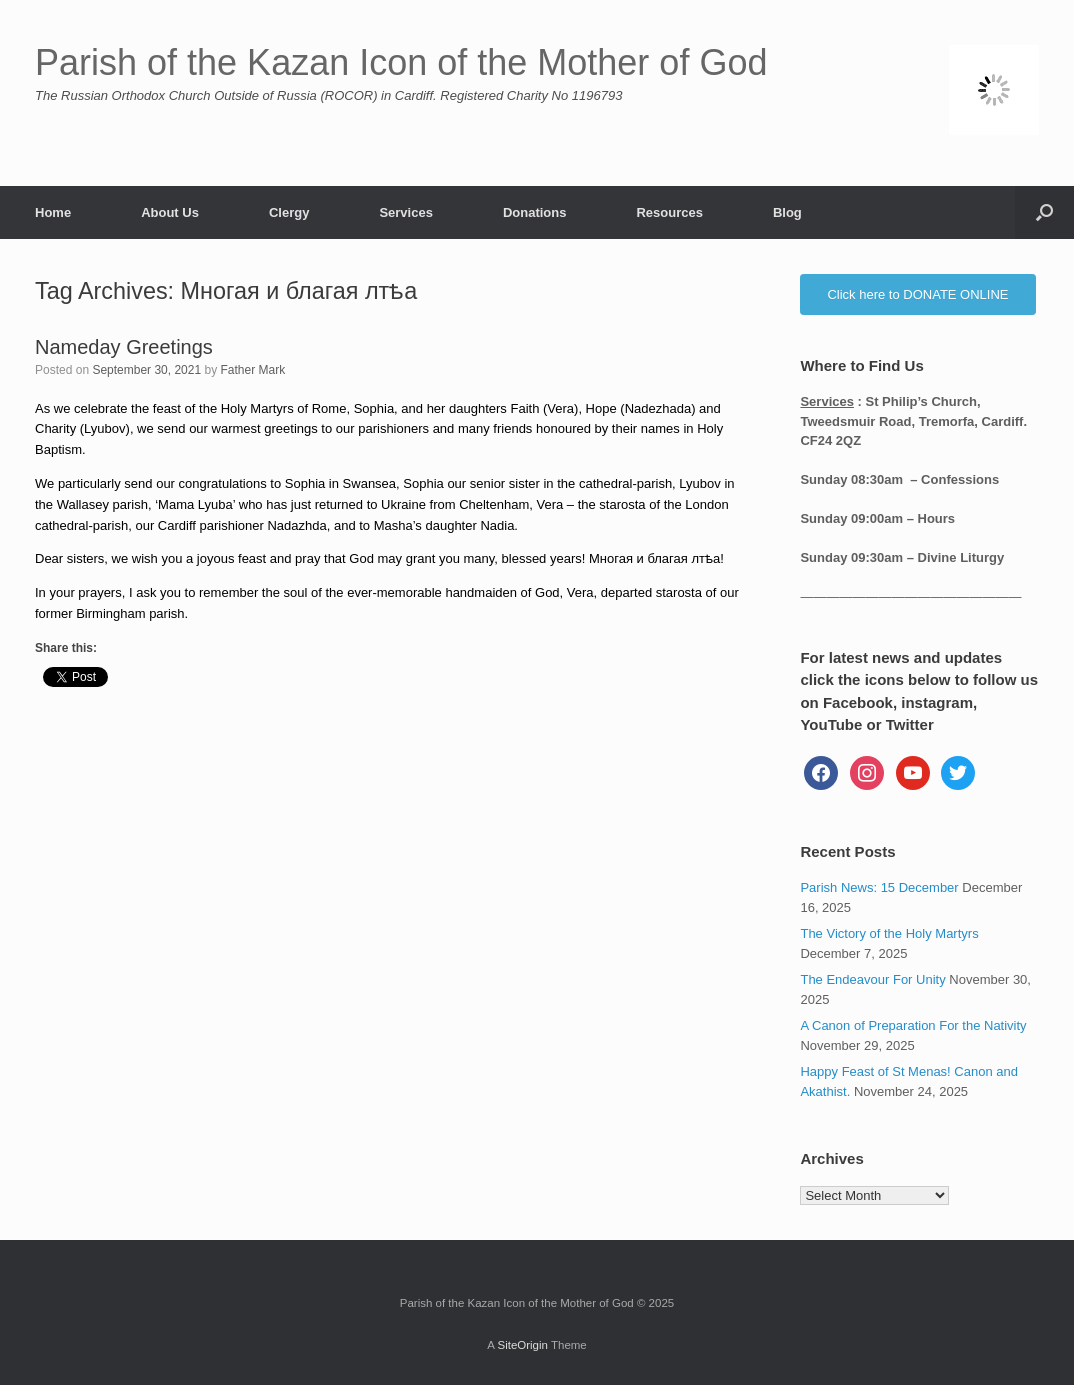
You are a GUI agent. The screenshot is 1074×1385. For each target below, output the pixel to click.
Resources (669, 212)
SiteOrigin (522, 1345)
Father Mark (253, 370)
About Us (170, 212)
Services (406, 212)
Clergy (289, 212)
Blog (787, 212)
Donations (535, 212)
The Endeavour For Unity (872, 979)
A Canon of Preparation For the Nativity (913, 1025)
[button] (1044, 212)
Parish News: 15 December (879, 887)
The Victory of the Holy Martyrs (889, 933)
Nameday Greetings (124, 347)
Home (53, 212)
